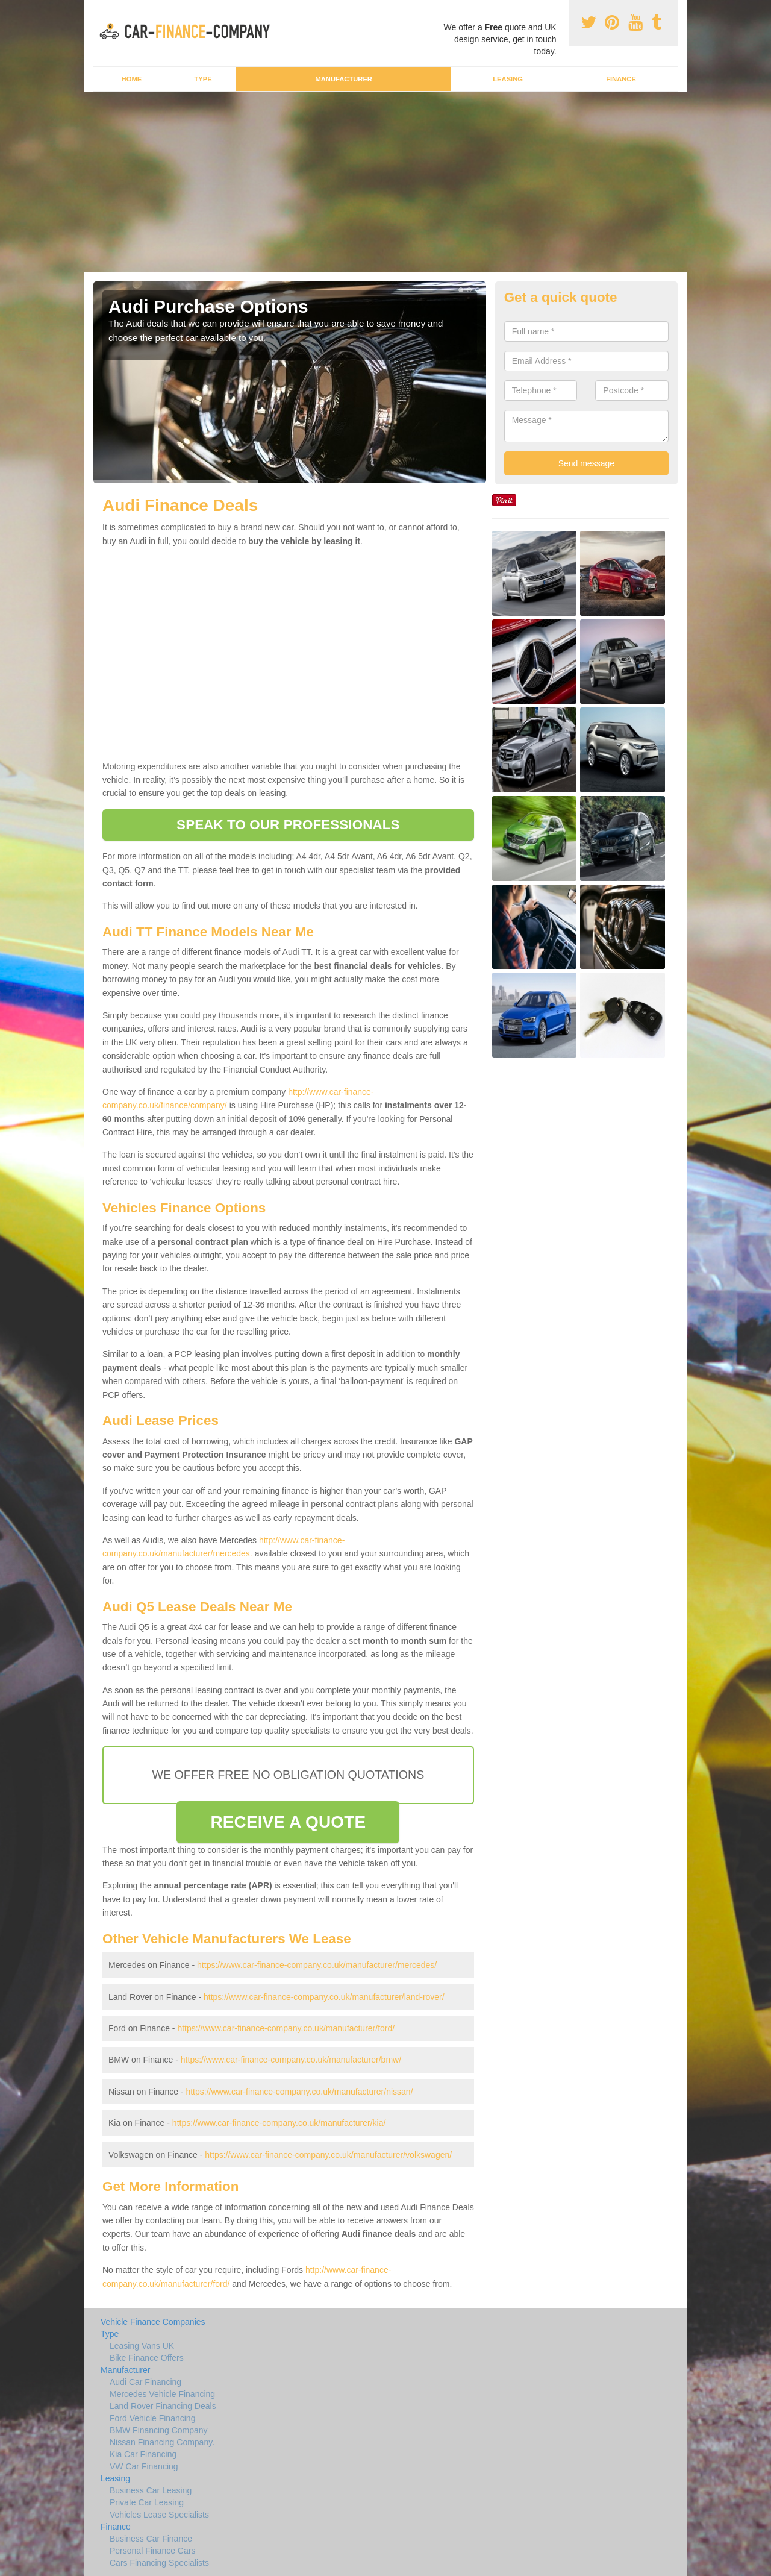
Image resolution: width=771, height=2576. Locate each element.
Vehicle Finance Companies (153, 2322)
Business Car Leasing (151, 2490)
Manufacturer (343, 79)
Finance (621, 79)
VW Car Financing (144, 2466)
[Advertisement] (385, 182)
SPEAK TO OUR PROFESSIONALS (287, 824)
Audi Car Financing (145, 2382)
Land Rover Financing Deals (163, 2406)
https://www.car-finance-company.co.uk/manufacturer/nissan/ (299, 2091)
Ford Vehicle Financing (152, 2418)
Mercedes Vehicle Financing (162, 2394)
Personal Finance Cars (152, 2551)
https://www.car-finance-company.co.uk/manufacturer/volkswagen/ (328, 2155)
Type (202, 79)
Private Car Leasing (147, 2502)
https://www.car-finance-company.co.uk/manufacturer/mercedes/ (317, 1965)
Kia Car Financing (143, 2454)
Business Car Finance (151, 2538)
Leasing (508, 79)
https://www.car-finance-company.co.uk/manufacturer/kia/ (279, 2123)
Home (132, 79)
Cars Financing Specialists (159, 2563)
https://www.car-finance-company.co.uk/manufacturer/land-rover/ (324, 1997)
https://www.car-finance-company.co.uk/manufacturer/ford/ (286, 2028)
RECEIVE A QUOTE (288, 1822)
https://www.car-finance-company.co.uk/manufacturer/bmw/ (291, 2059)
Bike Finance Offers (147, 2358)
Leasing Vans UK (142, 2346)
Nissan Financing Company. (162, 2442)
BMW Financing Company (159, 2430)
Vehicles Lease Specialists (159, 2514)
